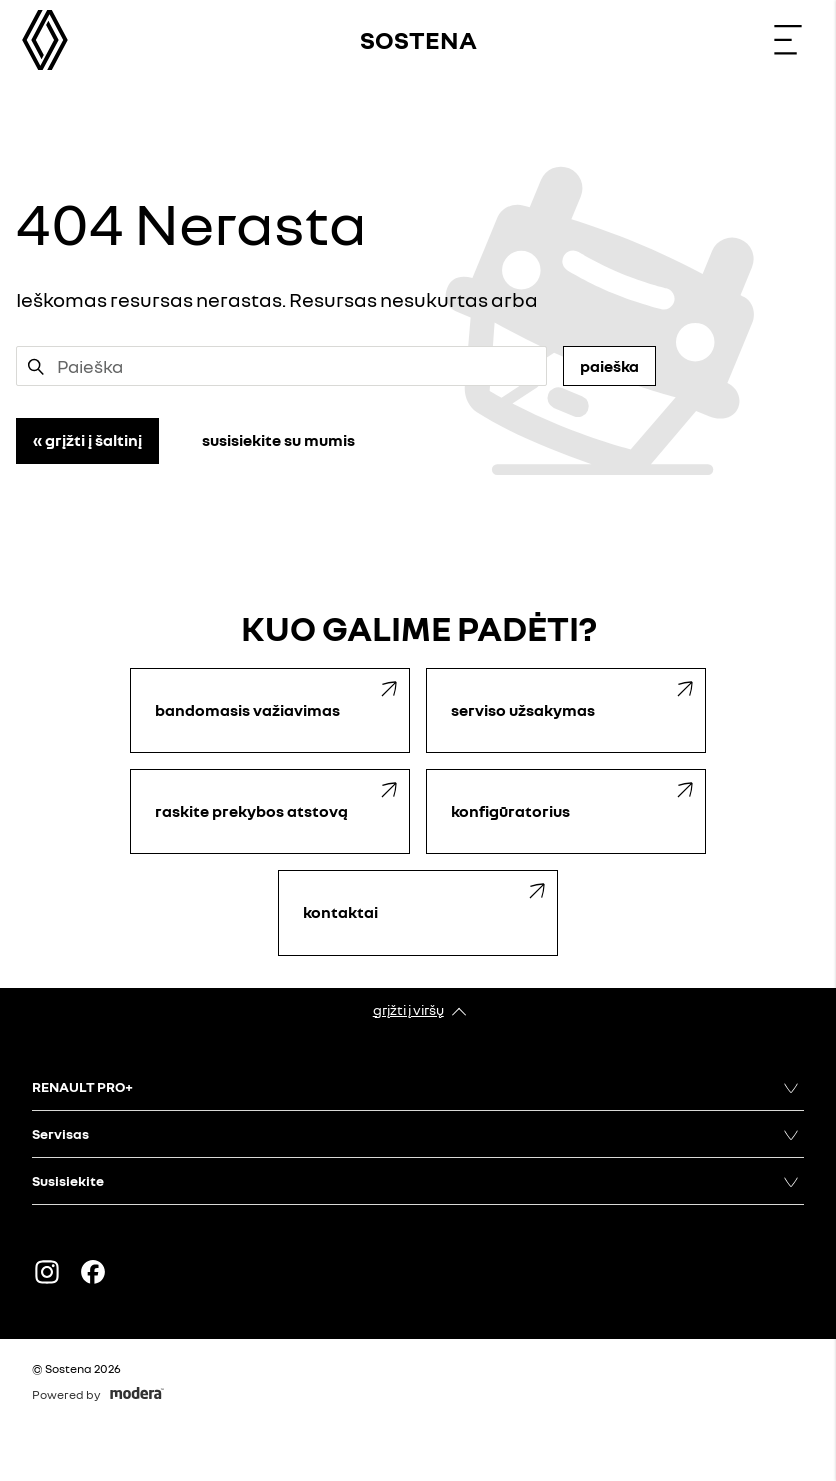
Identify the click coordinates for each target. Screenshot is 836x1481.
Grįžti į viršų (408, 1009)
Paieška (609, 366)
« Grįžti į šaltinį (87, 440)
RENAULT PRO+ (82, 1086)
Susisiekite (68, 1180)
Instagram (47, 1272)
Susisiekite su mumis (278, 440)
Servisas (60, 1133)
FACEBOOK (93, 1272)
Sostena (418, 39)
